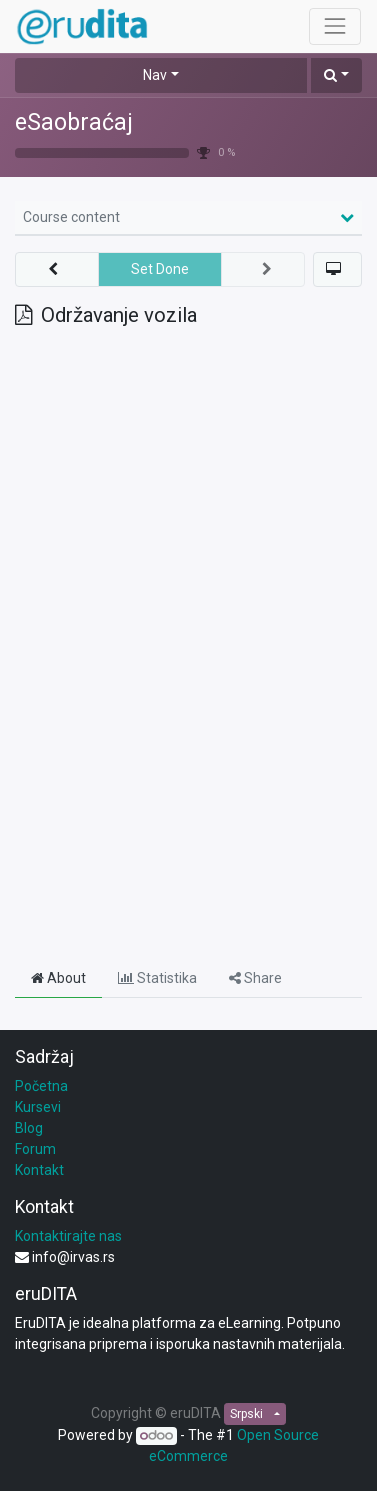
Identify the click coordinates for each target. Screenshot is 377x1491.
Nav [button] (155, 75)
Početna (41, 1086)
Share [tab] (255, 978)
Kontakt (39, 1170)
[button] (336, 75)
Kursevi (38, 1107)
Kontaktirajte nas (68, 1236)
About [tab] (58, 978)
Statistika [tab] (157, 978)
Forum (35, 1149)
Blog (29, 1128)
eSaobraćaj (74, 122)
